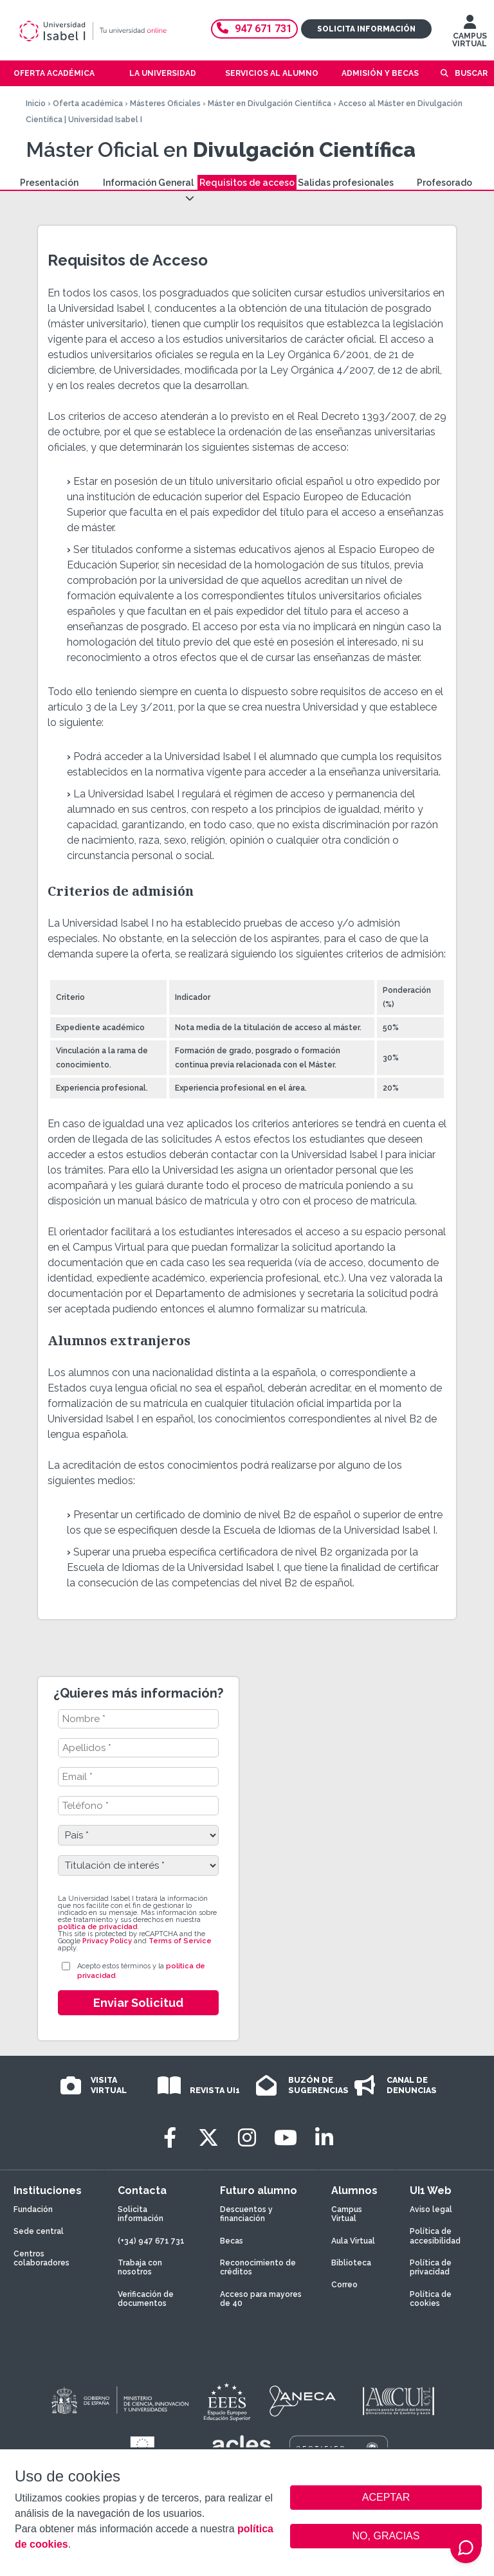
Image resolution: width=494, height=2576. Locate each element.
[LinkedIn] (324, 2138)
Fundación (33, 2209)
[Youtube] (285, 2138)
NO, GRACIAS (386, 2535)
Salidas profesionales (346, 182)
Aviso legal (431, 2209)
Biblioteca (351, 2262)
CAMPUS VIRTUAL (469, 34)
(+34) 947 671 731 (151, 2240)
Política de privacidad (431, 2267)
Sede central (39, 2231)
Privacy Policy (107, 1941)
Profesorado (444, 182)
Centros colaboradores (41, 2258)
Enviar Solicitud (138, 2002)
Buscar (471, 73)
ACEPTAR (385, 2497)
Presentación (49, 182)
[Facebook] (169, 2138)
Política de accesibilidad (435, 2236)
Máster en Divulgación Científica (269, 103)
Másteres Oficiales (165, 103)
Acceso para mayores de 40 (261, 2299)
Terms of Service (180, 1941)
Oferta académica (88, 103)
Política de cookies (431, 2299)
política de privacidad (97, 1927)
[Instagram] (247, 2138)
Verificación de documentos (146, 2299)
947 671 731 (254, 29)
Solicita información (366, 28)
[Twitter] (208, 2138)
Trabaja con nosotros (140, 2267)
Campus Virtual (346, 2214)
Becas (231, 2240)
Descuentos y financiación (246, 2214)
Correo (344, 2284)
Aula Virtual (353, 2240)
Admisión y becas (380, 73)
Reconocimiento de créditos (258, 2267)
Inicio (36, 103)
